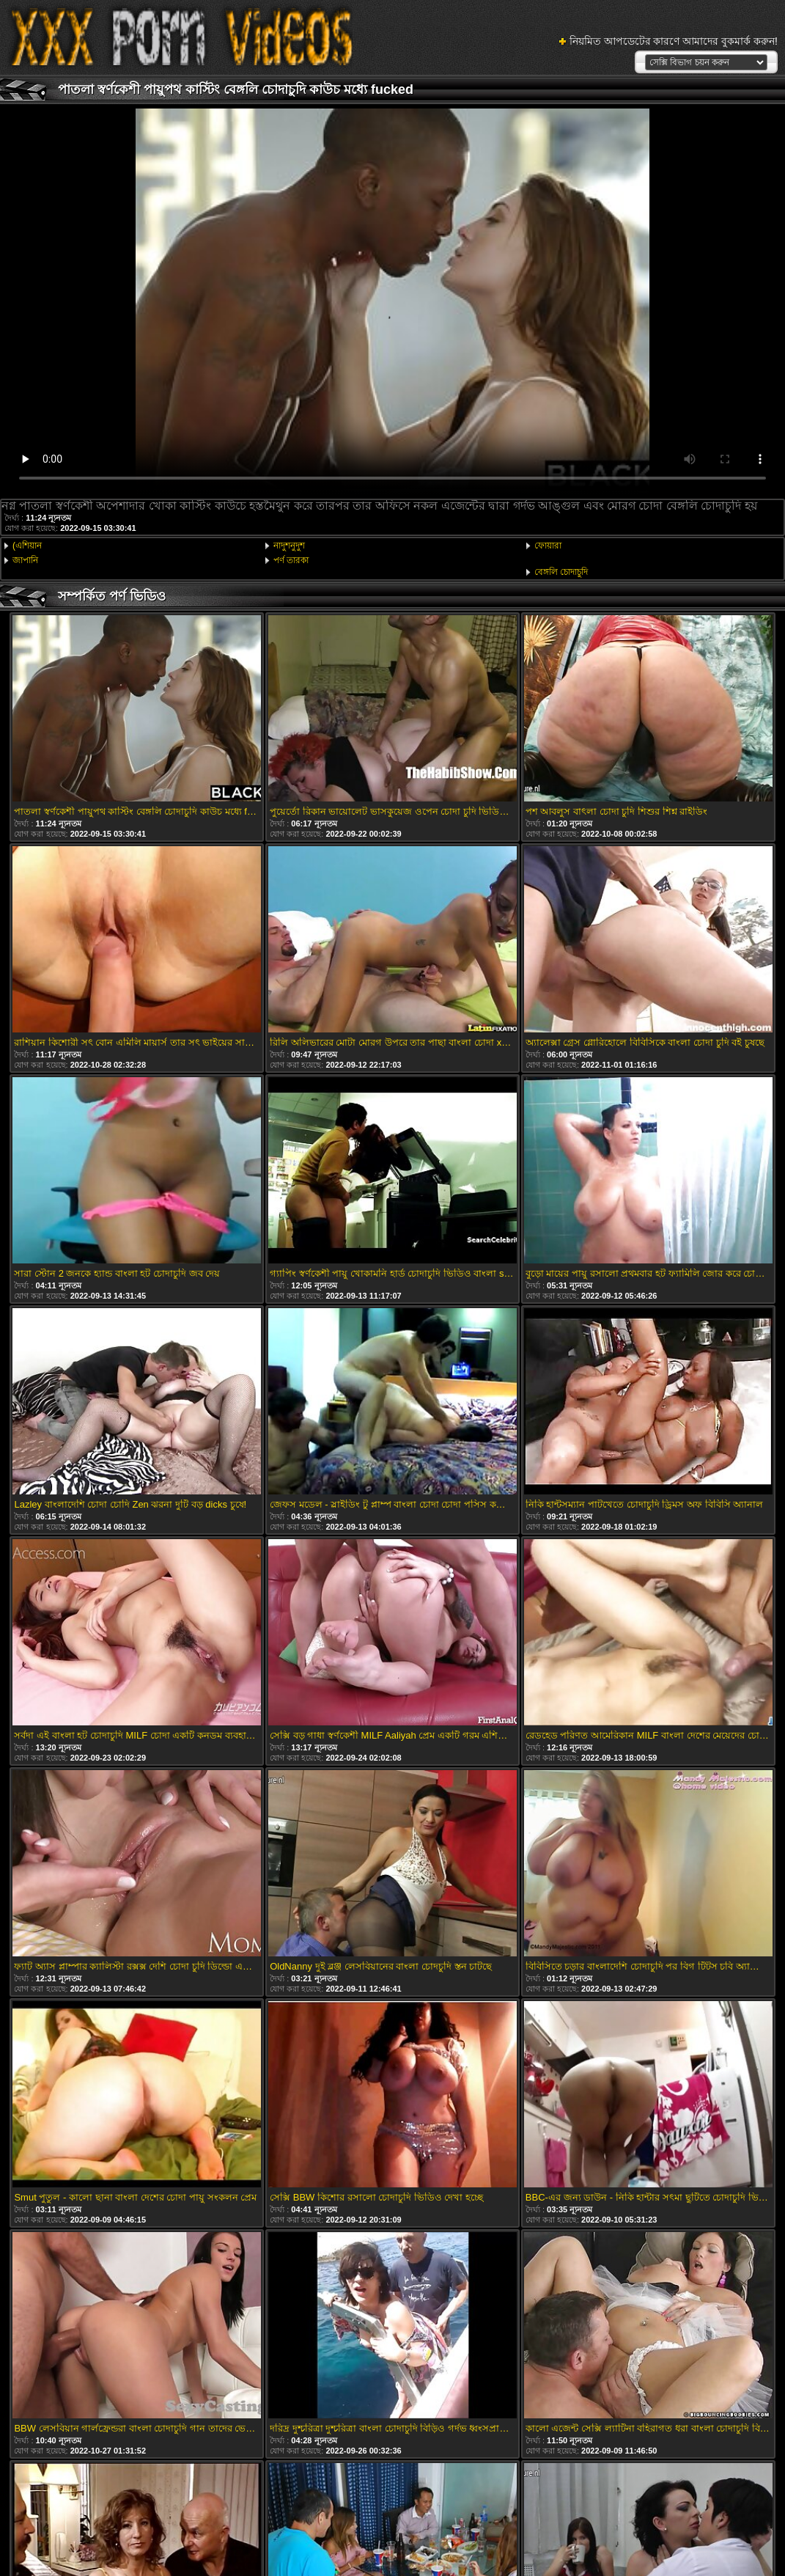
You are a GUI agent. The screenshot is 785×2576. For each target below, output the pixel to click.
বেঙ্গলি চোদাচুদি (561, 572)
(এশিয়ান (27, 545)
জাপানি (25, 560)
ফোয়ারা (547, 545)
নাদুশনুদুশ (289, 545)
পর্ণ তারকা (291, 560)
